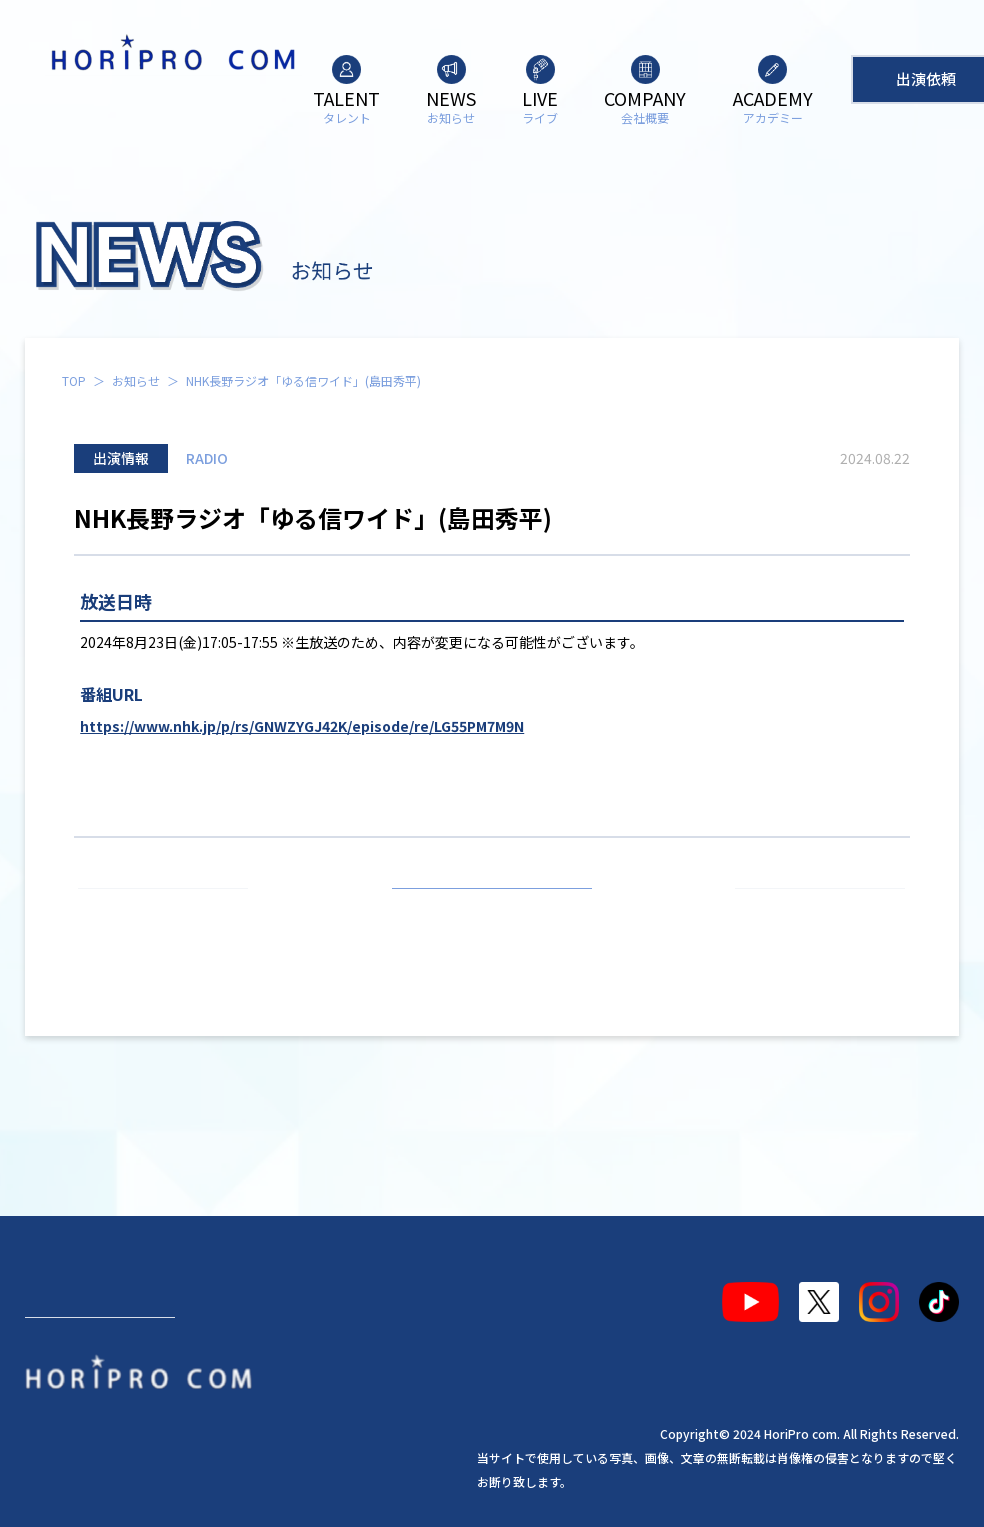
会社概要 (329, 1294)
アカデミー (428, 1294)
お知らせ (136, 380)
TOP (74, 380)
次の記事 (811, 912)
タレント (73, 1294)
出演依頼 (100, 1366)
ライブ (246, 1294)
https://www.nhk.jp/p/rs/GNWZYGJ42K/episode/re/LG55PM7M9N (302, 726)
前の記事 (172, 912)
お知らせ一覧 (492, 912)
